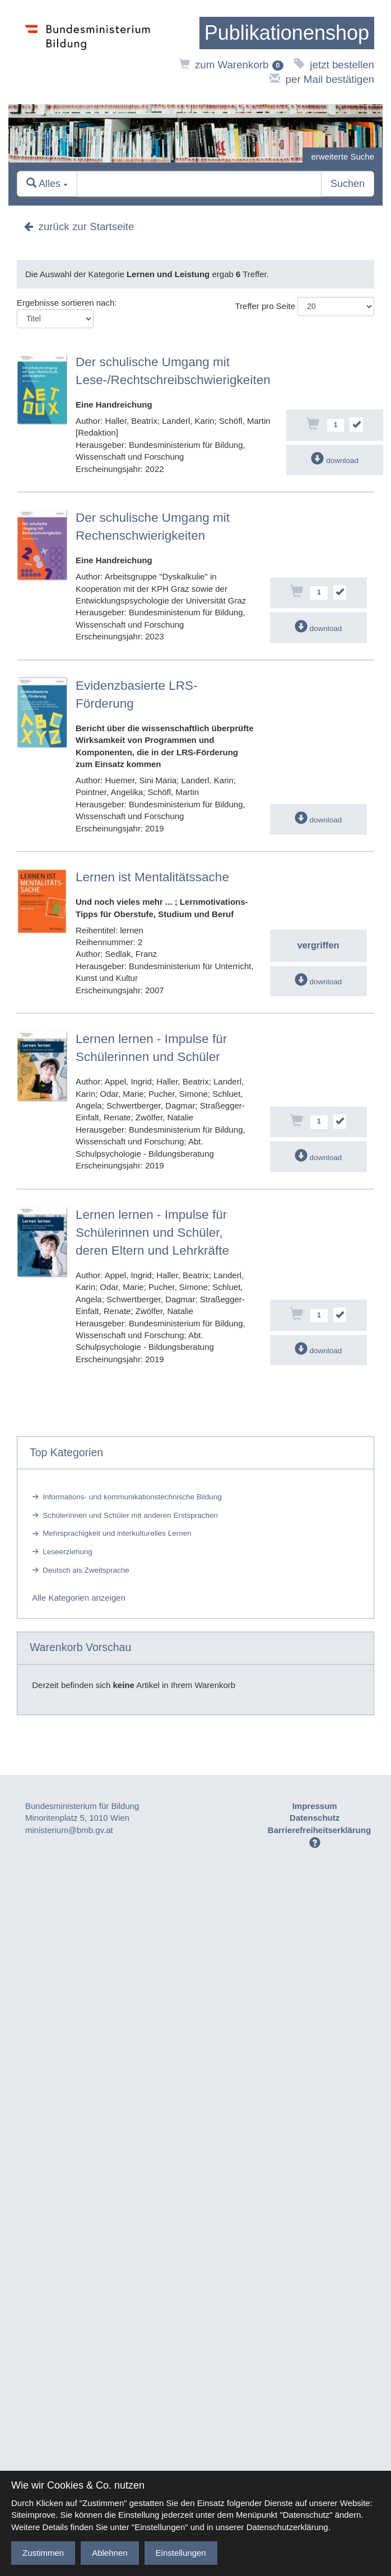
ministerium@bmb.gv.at (69, 1830)
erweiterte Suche (342, 156)
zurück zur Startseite (79, 227)
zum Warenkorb (231, 65)
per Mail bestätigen (321, 79)
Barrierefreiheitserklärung (319, 1830)
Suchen (348, 184)
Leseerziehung (67, 1552)
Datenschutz (314, 1817)
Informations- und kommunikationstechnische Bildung (132, 1497)
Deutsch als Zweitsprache (86, 1570)
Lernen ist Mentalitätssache (152, 877)
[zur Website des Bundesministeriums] (88, 52)
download (335, 460)
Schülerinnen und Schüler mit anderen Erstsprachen (130, 1515)
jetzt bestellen (334, 65)
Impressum (314, 1806)
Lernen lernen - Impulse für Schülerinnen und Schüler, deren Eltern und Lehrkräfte (152, 1232)
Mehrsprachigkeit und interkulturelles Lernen (117, 1534)
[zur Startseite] (286, 33)
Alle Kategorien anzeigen (78, 1597)
